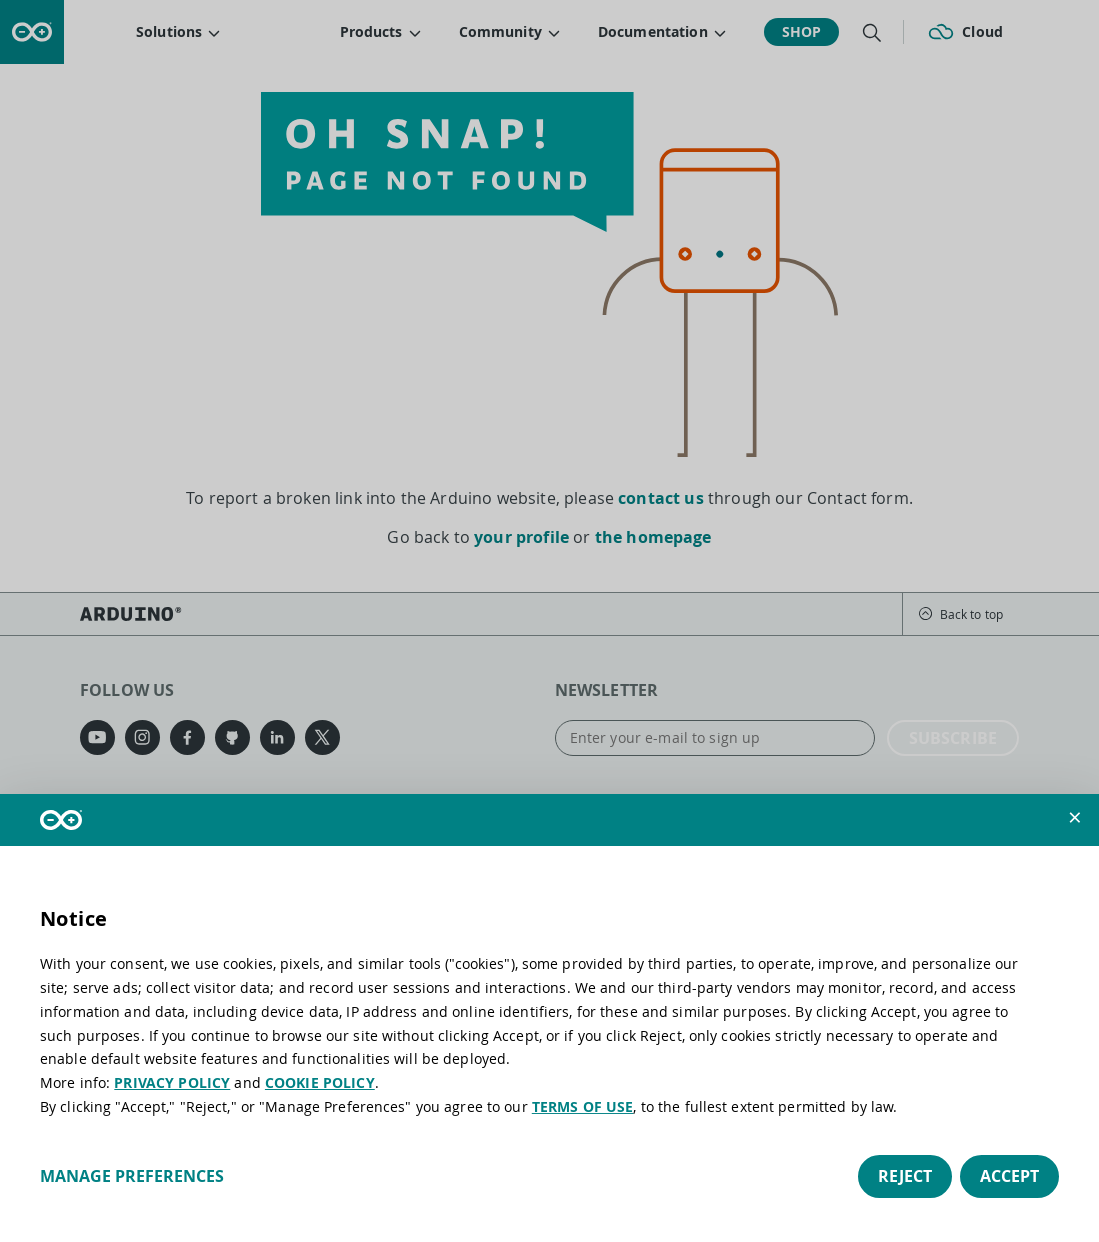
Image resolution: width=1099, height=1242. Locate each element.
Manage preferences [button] (132, 1176)
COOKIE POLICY (320, 1082)
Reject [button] (905, 1176)
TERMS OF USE (583, 1106)
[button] (1075, 818)
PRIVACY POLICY (172, 1082)
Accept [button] (1009, 1176)
